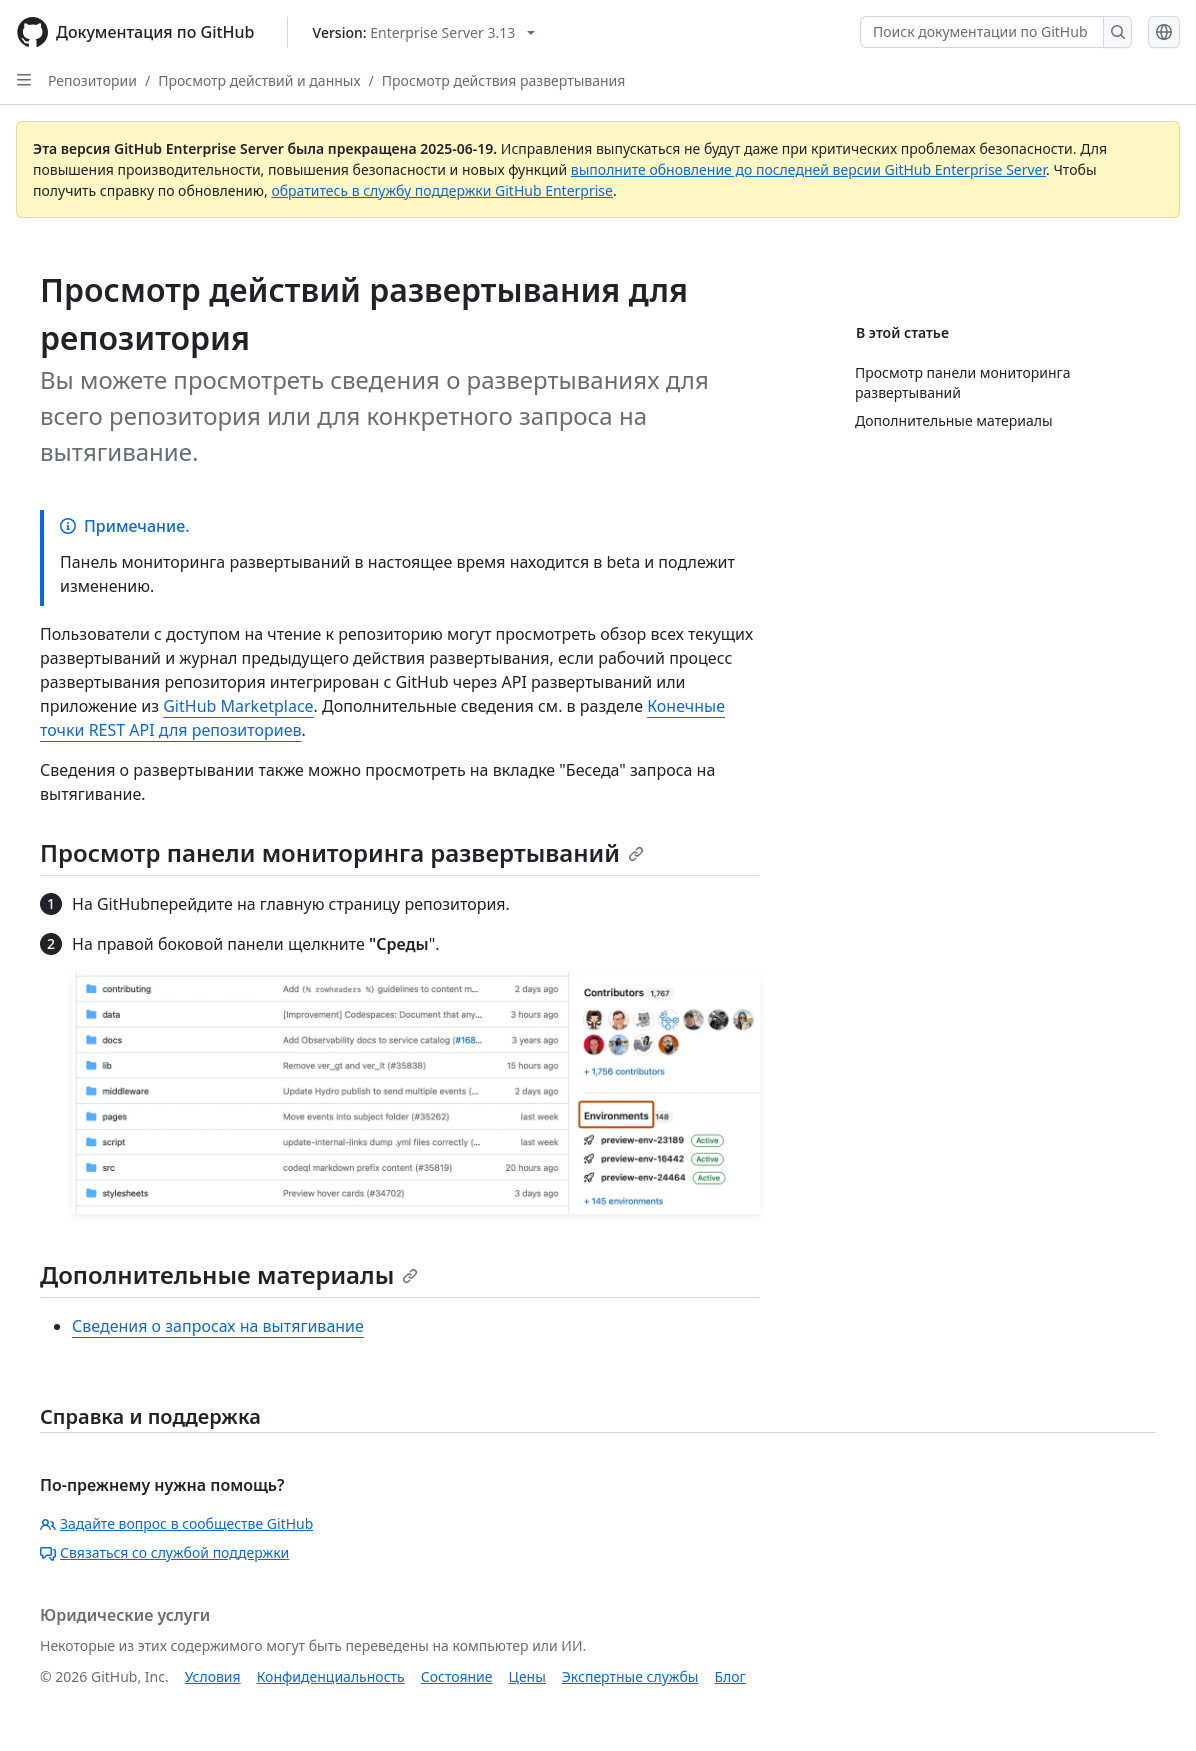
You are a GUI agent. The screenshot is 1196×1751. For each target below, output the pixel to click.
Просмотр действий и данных (259, 80)
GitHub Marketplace (238, 706)
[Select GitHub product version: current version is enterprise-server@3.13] (424, 32)
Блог (729, 1676)
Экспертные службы (630, 1676)
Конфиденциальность (331, 1676)
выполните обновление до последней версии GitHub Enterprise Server (808, 169)
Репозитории (92, 80)
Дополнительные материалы (229, 1274)
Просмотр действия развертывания (504, 80)
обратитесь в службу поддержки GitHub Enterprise (442, 190)
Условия (213, 1676)
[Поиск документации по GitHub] (982, 32)
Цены (527, 1676)
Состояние (457, 1676)
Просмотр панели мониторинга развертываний (342, 852)
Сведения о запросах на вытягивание (218, 1326)
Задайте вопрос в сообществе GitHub (176, 1523)
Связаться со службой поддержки (164, 1552)
